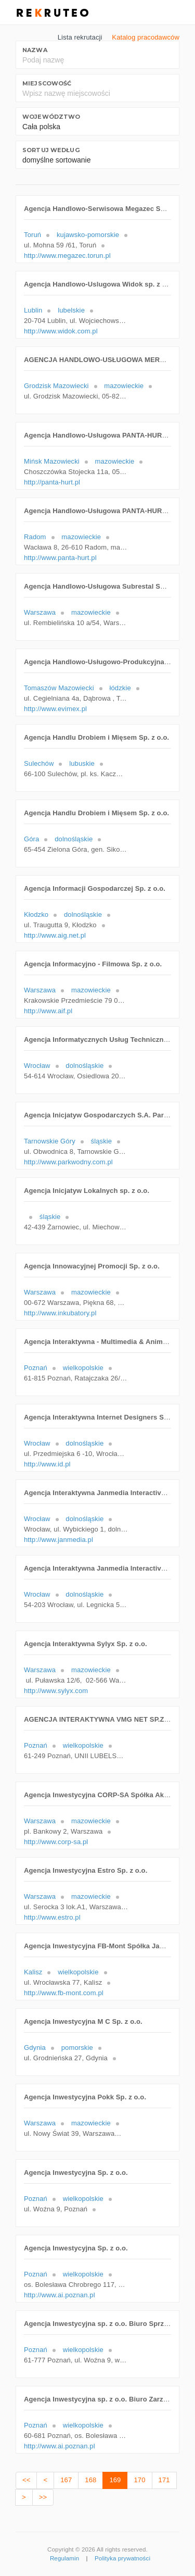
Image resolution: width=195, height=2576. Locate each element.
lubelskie (71, 310)
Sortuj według (51, 150)
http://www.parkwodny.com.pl (68, 1162)
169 (115, 2480)
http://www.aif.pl (48, 1011)
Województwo (51, 116)
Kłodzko (36, 914)
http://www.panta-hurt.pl (60, 558)
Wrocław (37, 1065)
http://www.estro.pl (52, 1917)
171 (164, 2480)
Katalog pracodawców (145, 37)
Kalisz (33, 1972)
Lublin (33, 310)
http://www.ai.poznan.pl (59, 2295)
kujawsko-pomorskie (88, 235)
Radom (35, 537)
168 (90, 2480)
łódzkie (120, 688)
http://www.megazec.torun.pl (67, 255)
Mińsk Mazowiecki (52, 461)
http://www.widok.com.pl (61, 331)
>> (43, 2497)
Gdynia (35, 2047)
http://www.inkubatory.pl (60, 1313)
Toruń (32, 235)
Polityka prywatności (122, 2558)
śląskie (101, 1141)
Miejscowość (46, 83)
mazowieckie (124, 386)
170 (139, 2480)
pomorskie (77, 2047)
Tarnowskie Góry (49, 1141)
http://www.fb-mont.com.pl (63, 1993)
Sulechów (39, 763)
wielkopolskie (83, 1368)
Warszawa (40, 612)
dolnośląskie (74, 839)
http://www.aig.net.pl (55, 935)
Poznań (35, 1368)
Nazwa (34, 50)
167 (66, 2480)
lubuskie (82, 763)
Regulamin (64, 2558)
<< (26, 2480)
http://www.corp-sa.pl (56, 1842)
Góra (31, 839)
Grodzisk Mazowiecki (56, 386)
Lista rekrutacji (80, 37)
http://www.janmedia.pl (58, 1540)
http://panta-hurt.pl (52, 482)
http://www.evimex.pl (55, 709)
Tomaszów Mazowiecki (59, 688)
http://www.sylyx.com (56, 1691)
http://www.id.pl (47, 1464)
